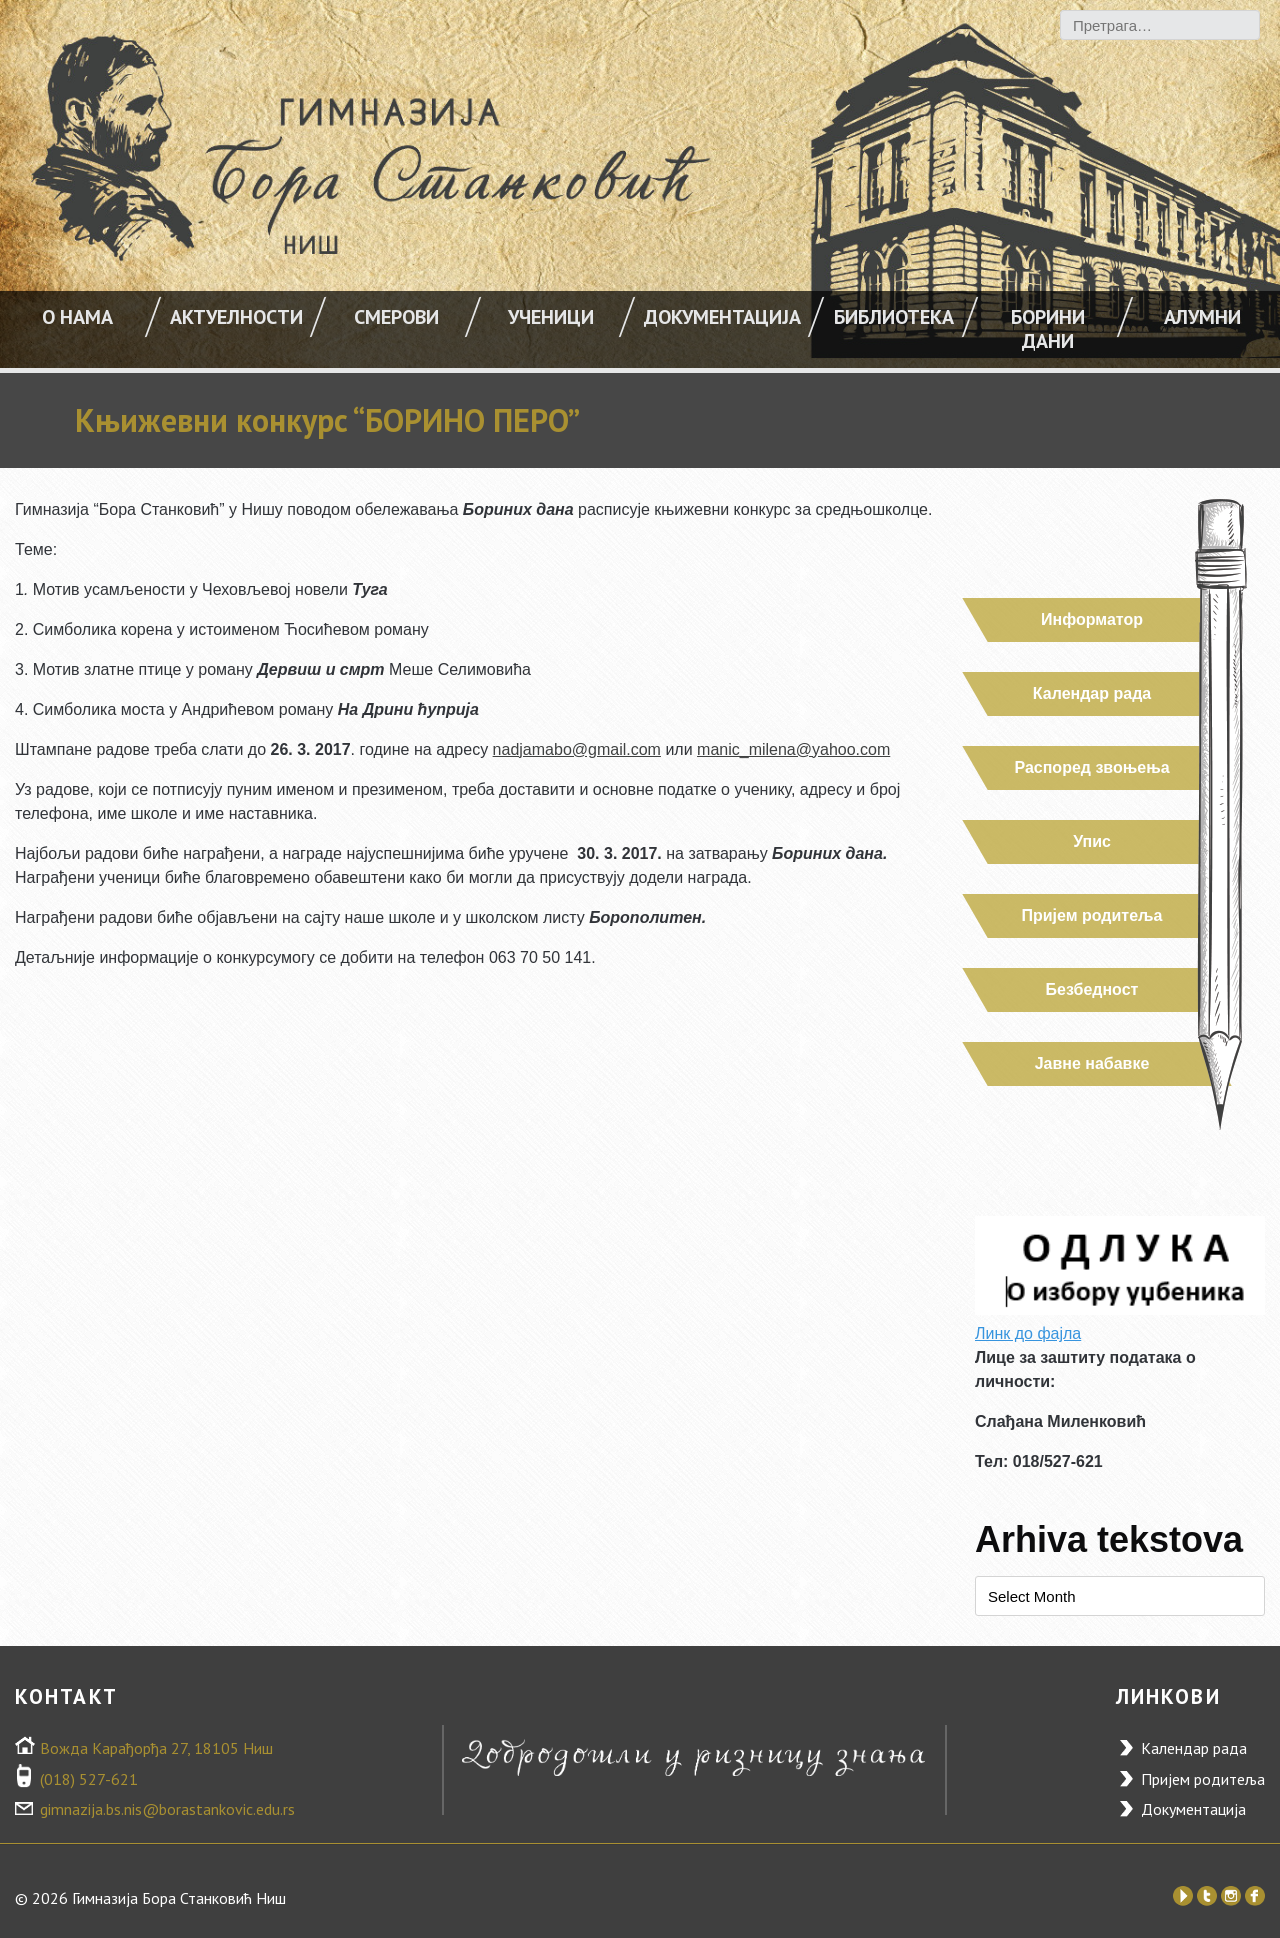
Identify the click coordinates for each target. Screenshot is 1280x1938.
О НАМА (77, 317)
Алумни (1202, 317)
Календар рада (1092, 693)
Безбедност (1092, 989)
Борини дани (1048, 329)
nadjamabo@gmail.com (577, 749)
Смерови (396, 317)
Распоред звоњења (1091, 767)
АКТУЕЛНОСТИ (236, 317)
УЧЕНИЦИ (551, 317)
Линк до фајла (1028, 1333)
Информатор (1092, 619)
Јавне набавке (1092, 1063)
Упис (1092, 841)
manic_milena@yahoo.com (793, 749)
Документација (722, 317)
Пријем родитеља (1092, 915)
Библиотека (894, 317)
